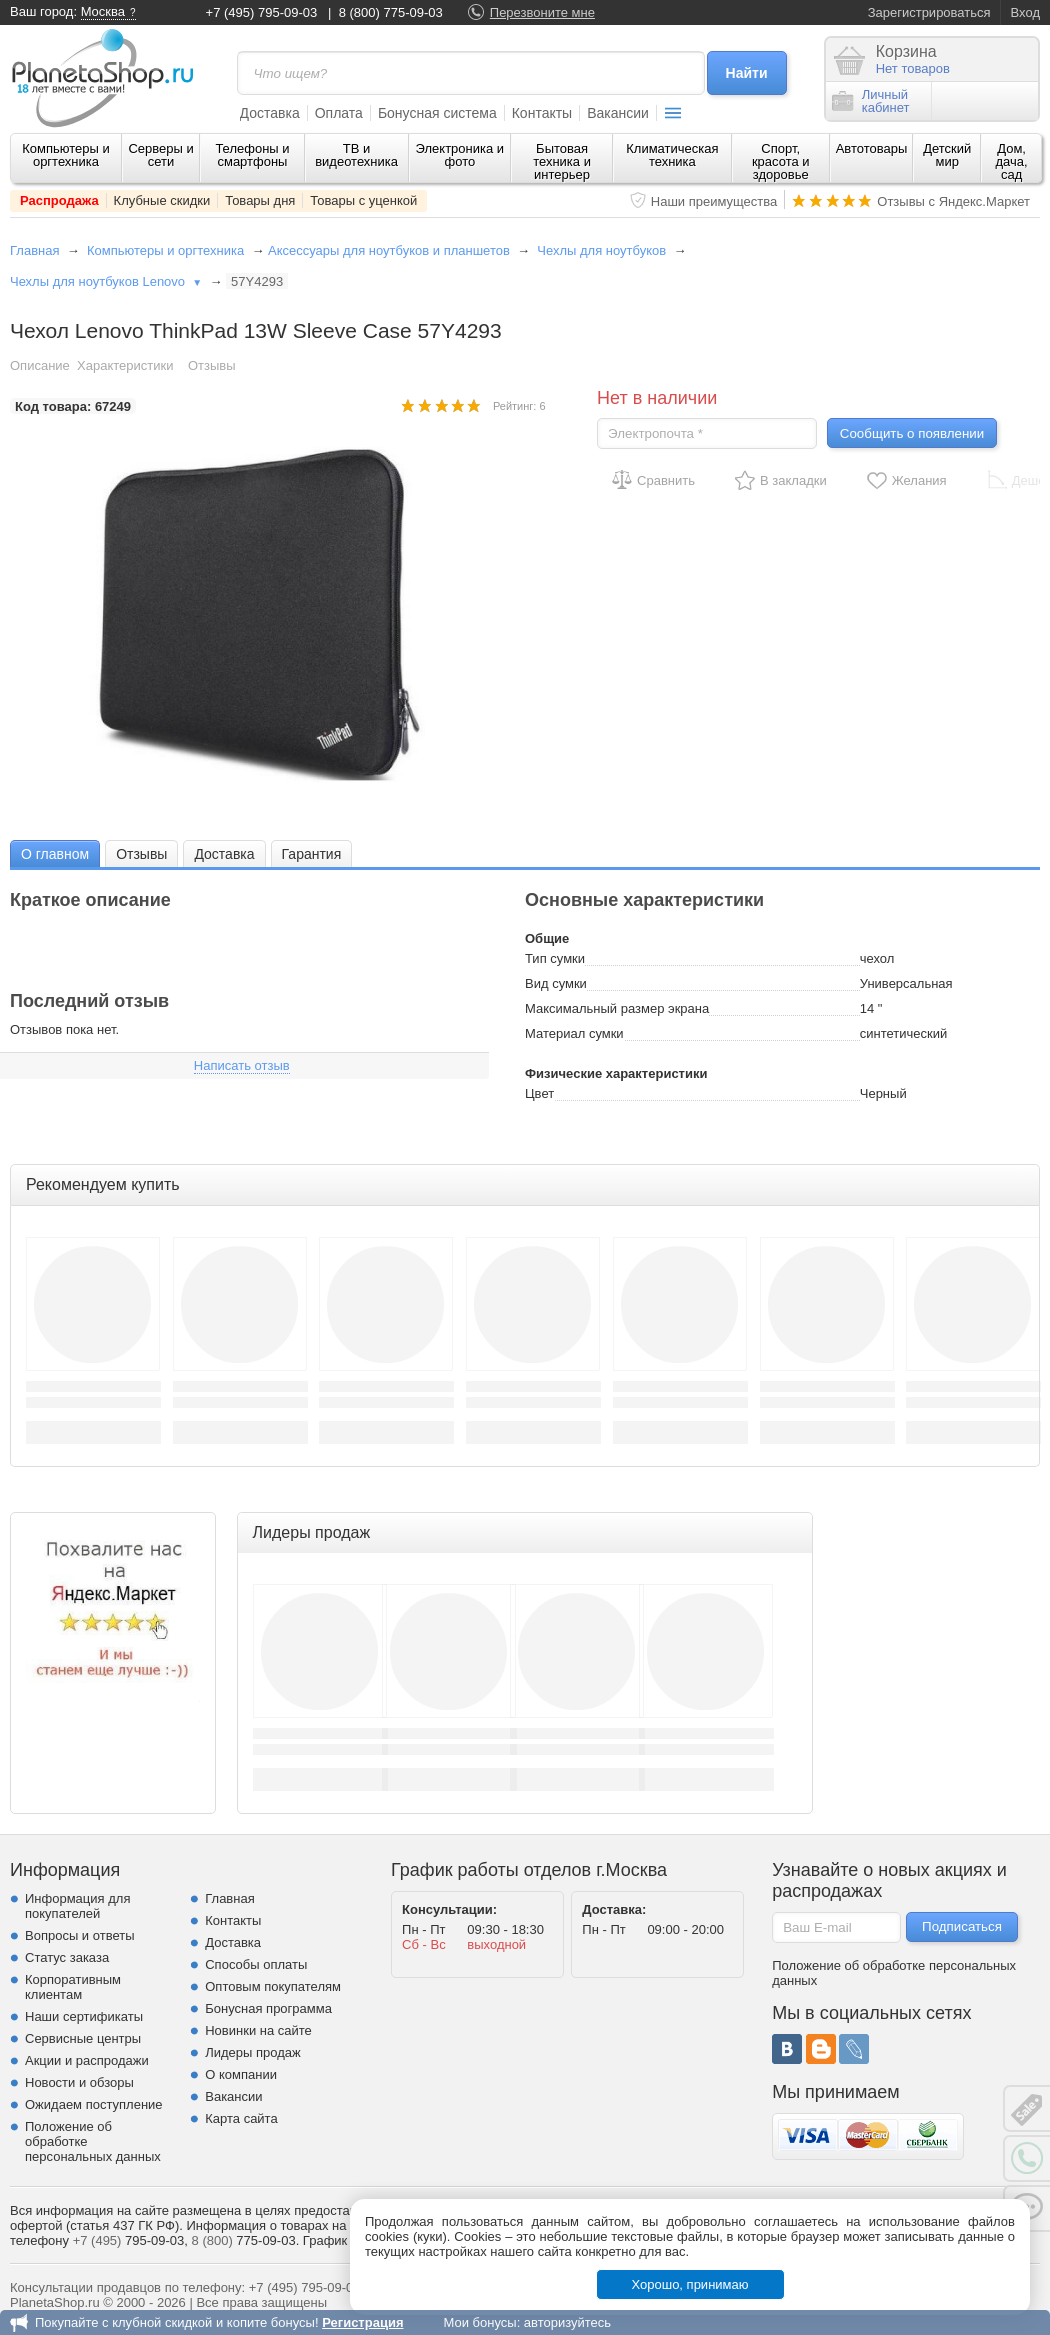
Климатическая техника (672, 155)
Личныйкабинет (871, 101)
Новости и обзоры (79, 2082)
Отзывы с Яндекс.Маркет (953, 201)
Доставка (270, 113)
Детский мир (947, 155)
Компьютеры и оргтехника (66, 155)
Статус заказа (67, 1957)
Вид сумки (556, 983)
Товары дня (260, 200)
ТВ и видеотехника (356, 155)
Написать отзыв (242, 1065)
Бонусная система (437, 113)
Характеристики (125, 365)
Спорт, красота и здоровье (781, 161)
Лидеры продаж (253, 2052)
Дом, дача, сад (1012, 161)
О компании (241, 2074)
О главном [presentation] (55, 854)
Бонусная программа (268, 2008)
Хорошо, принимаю (690, 2284)
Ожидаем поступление (94, 2104)
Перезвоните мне (542, 12)
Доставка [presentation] (224, 854)
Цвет (539, 1093)
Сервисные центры (83, 2038)
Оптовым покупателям (273, 1986)
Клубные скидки (162, 200)
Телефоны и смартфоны (252, 155)
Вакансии (618, 113)
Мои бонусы (479, 2322)
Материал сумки (574, 1033)
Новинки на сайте (258, 2030)
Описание (40, 365)
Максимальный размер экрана (617, 1008)
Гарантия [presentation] (312, 854)
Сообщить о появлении (912, 433)
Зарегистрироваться (929, 12)
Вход (1025, 12)
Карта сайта (241, 2118)
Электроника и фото (460, 155)
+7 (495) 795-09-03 (262, 12)
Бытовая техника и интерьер (562, 161)
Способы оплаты (256, 1964)
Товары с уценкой (363, 200)
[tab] (55, 853)
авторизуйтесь (567, 2322)
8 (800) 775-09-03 (391, 12)
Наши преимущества (714, 201)
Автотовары (872, 148)
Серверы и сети (160, 155)
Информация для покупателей (77, 1906)
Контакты (542, 113)
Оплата (339, 113)
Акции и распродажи (87, 2060)
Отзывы (212, 365)
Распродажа (59, 200)
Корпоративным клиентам (73, 1987)
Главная (34, 250)
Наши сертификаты (84, 2016)
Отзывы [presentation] (141, 854)
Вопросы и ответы (79, 1935)
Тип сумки (555, 958)
